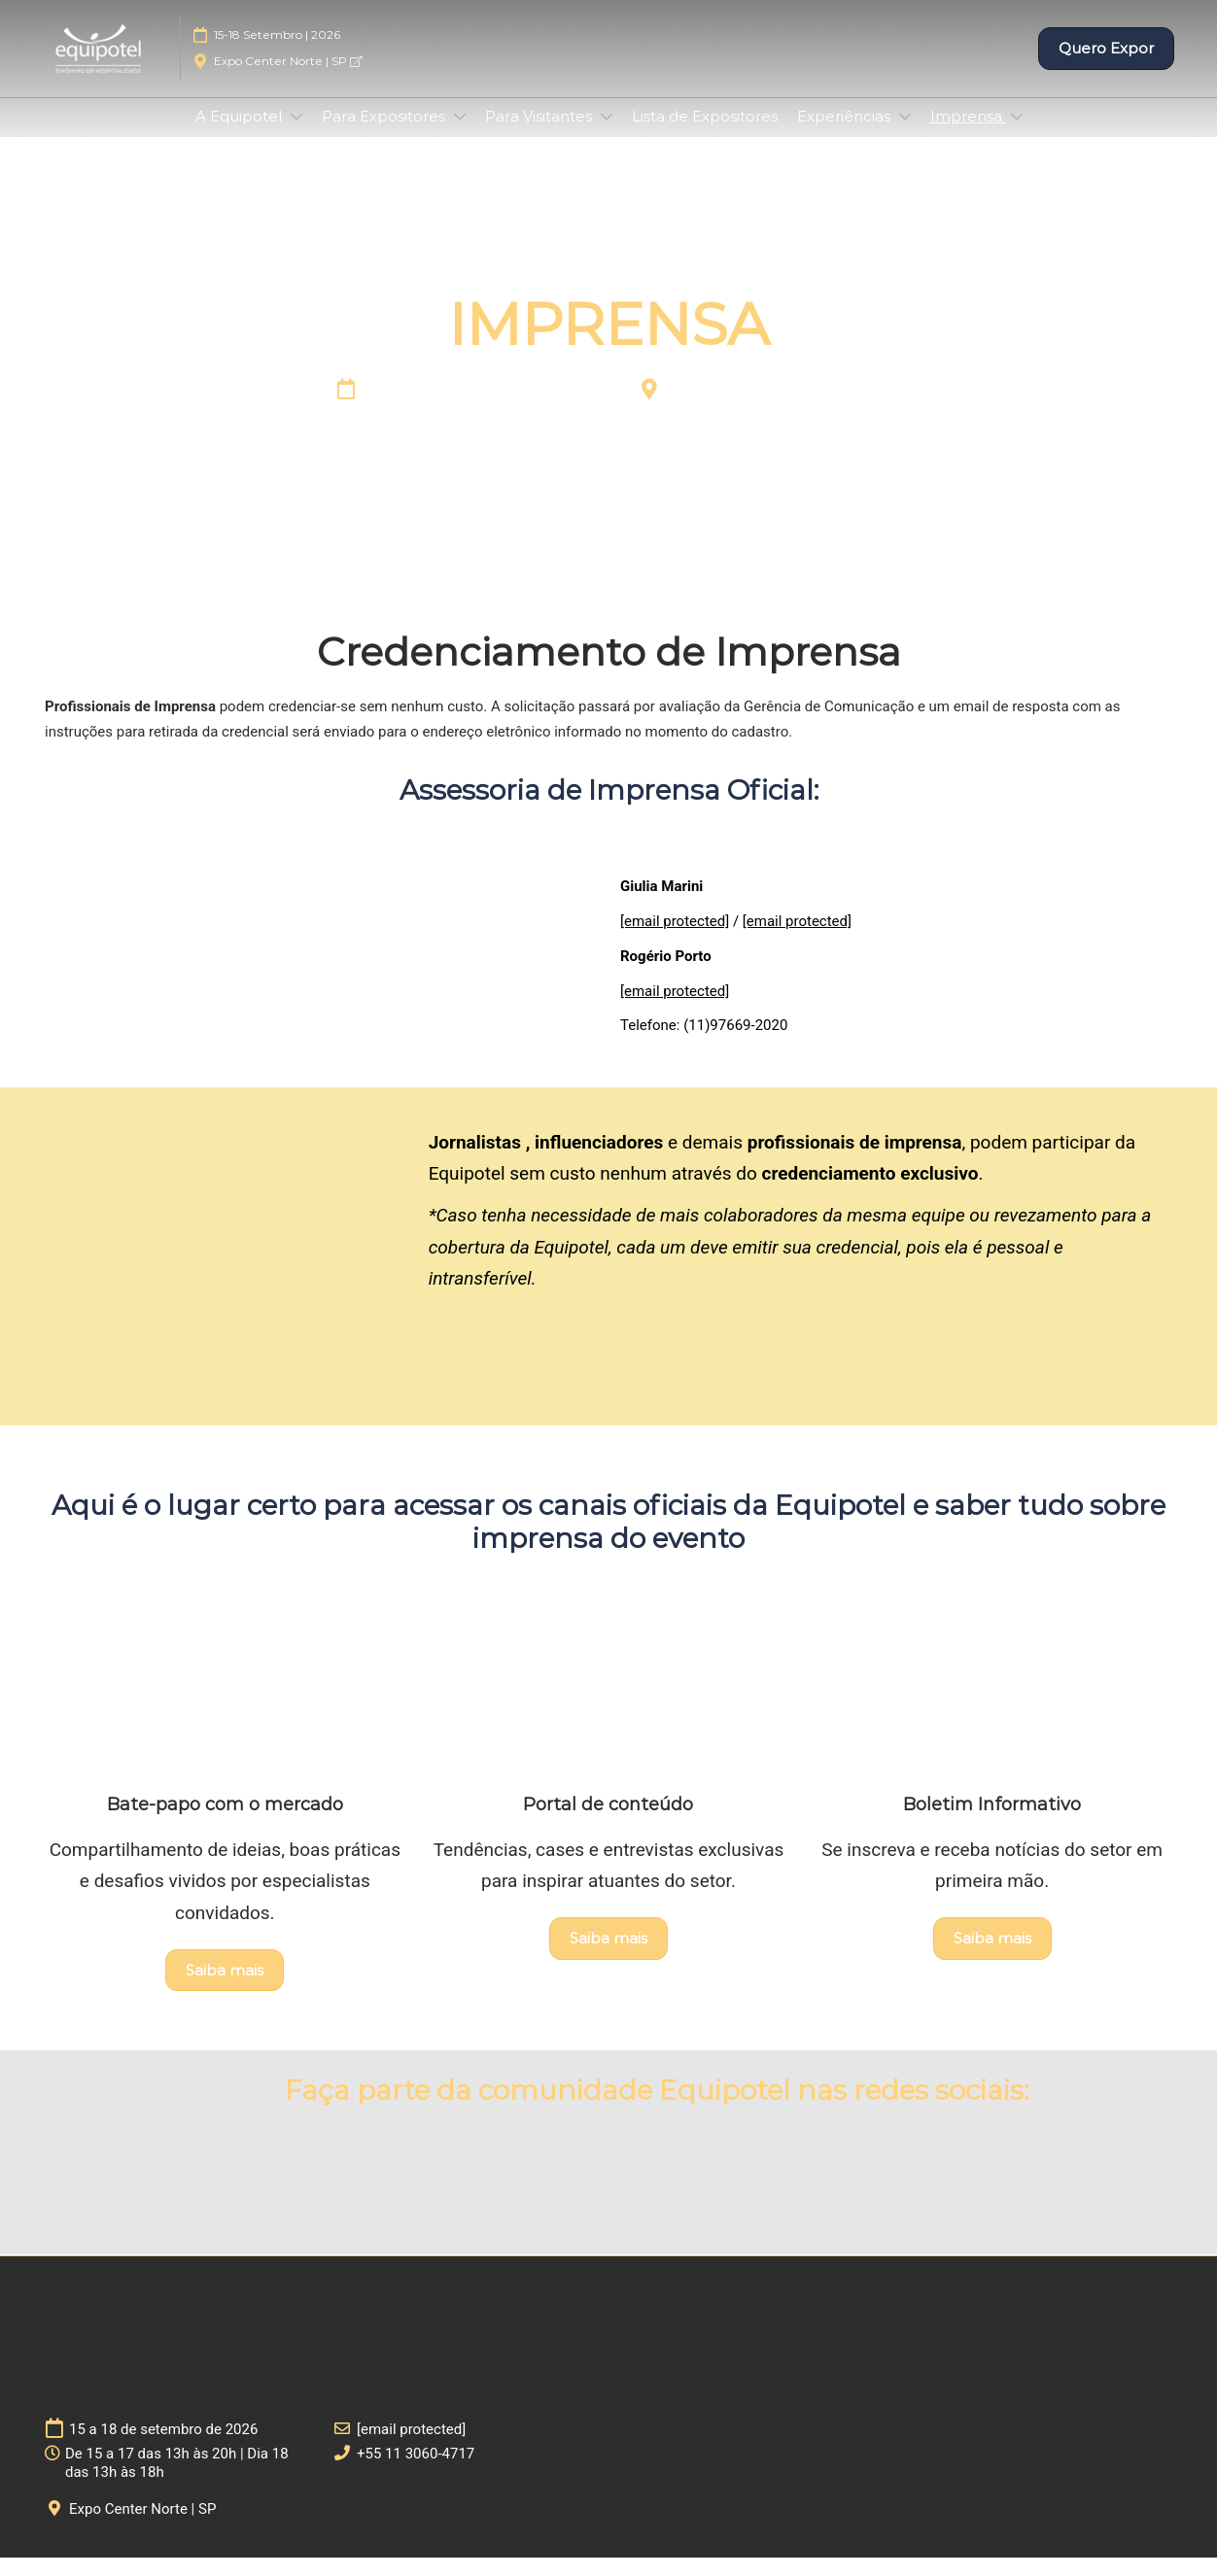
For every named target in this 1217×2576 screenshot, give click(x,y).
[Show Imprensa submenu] (1017, 135)
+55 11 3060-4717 (415, 2472)
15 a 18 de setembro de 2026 (494, 410)
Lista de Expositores (705, 134)
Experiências (845, 134)
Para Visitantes (540, 134)
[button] (1106, 67)
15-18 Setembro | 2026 (277, 53)
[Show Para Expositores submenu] (460, 135)
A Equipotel (240, 134)
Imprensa (968, 134)
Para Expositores (385, 134)
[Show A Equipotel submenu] (296, 135)
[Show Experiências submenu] (905, 135)
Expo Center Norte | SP (288, 79)
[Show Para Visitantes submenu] (606, 135)
